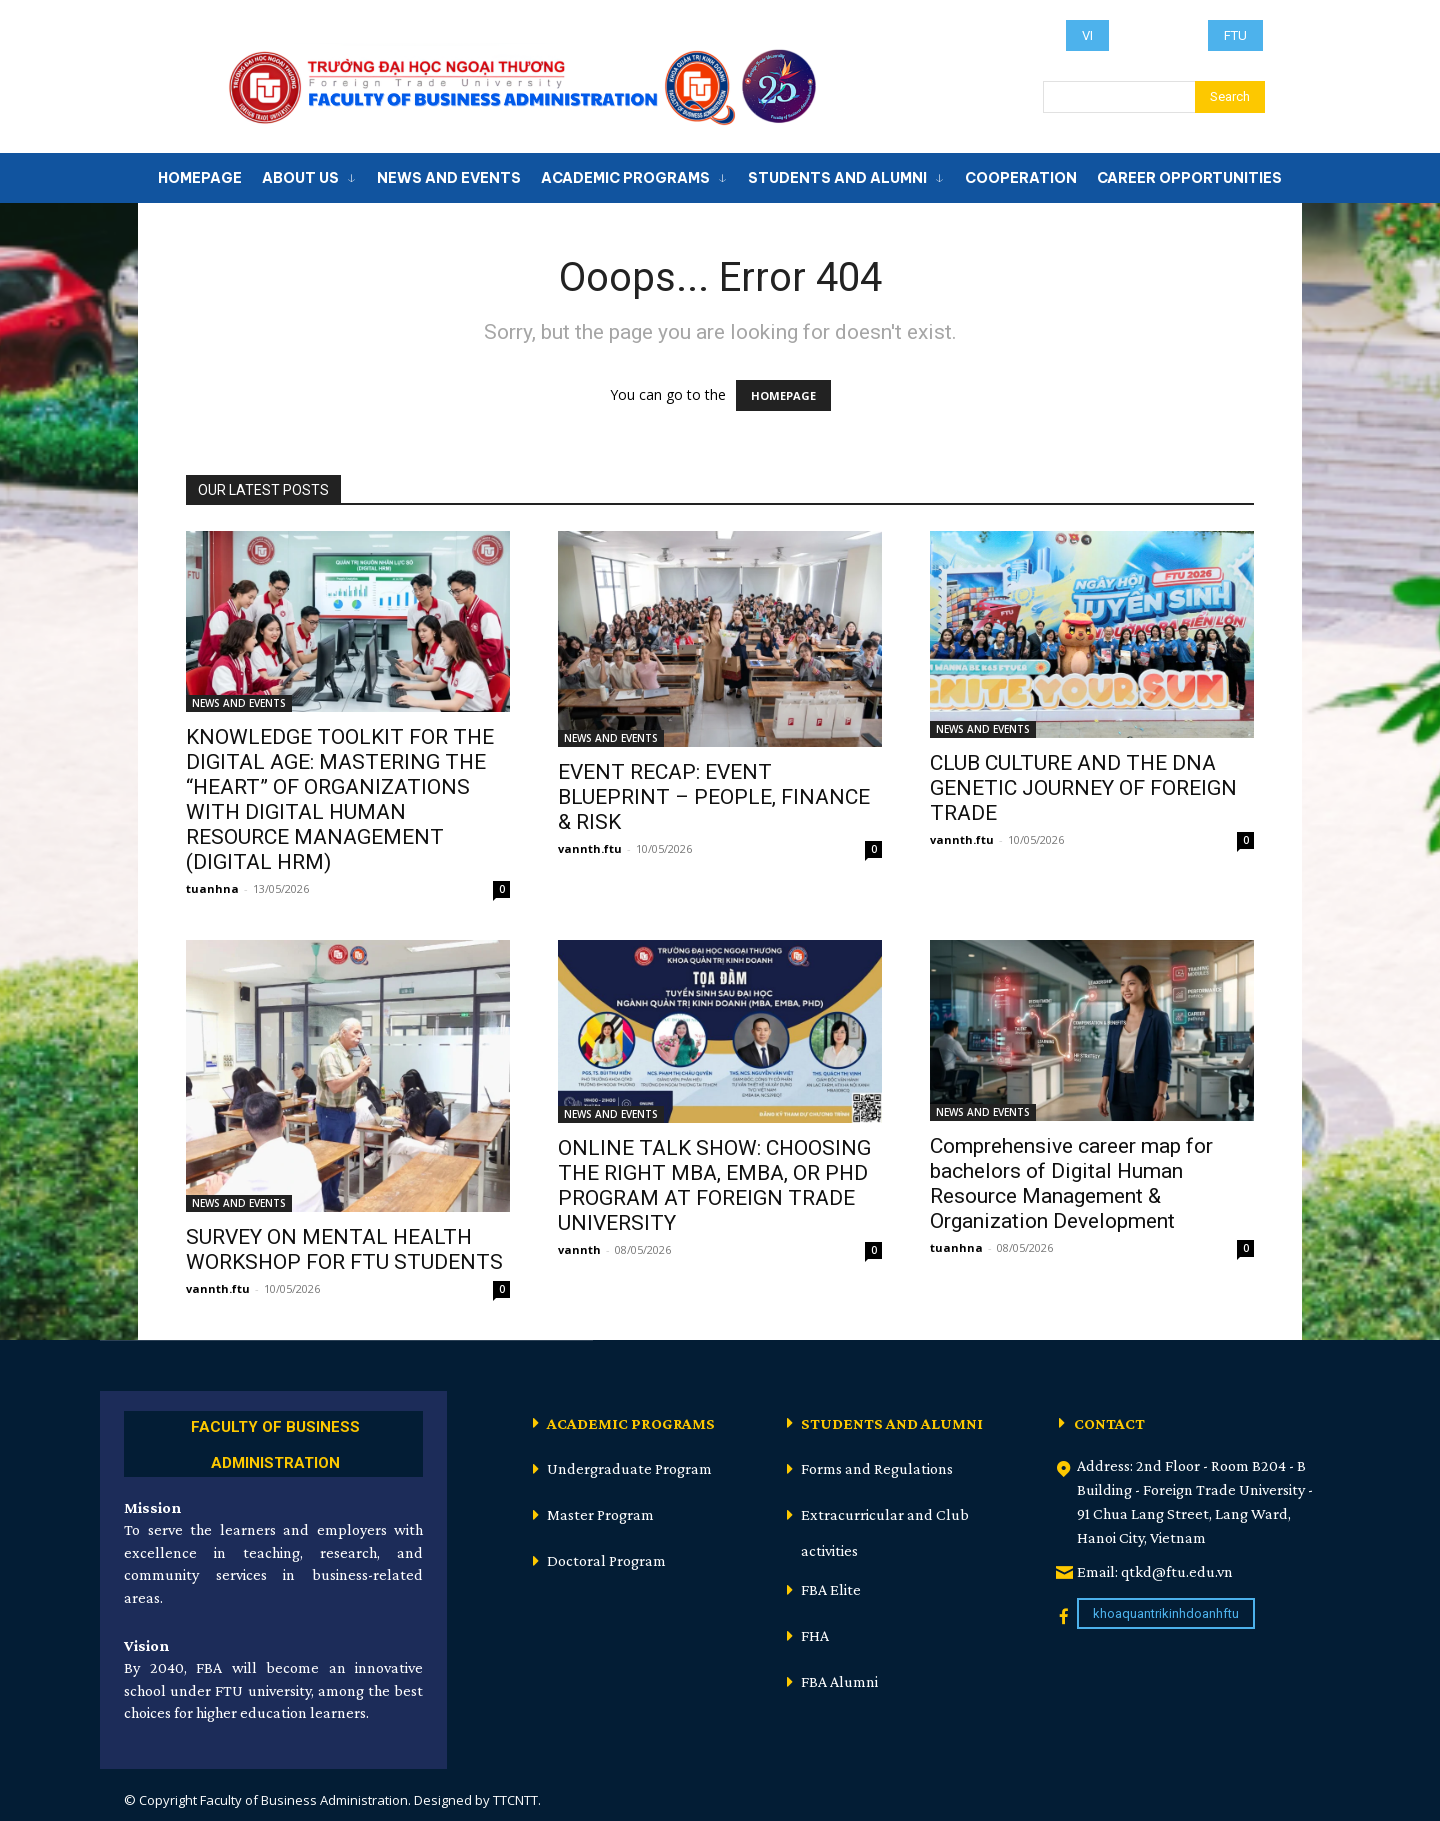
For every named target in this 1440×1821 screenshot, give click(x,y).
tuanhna (212, 888)
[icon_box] (273, 1441)
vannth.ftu (590, 848)
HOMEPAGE (783, 395)
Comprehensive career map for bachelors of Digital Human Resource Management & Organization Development (1071, 1183)
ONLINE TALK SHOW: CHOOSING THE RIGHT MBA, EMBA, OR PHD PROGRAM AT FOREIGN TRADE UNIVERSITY (714, 1185)
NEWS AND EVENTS (239, 703)
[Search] (1230, 97)
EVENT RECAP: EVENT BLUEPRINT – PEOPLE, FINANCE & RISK (714, 797)
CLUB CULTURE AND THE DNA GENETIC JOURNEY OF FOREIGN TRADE (1083, 788)
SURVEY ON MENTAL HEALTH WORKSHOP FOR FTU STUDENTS (344, 1249)
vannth (579, 1249)
